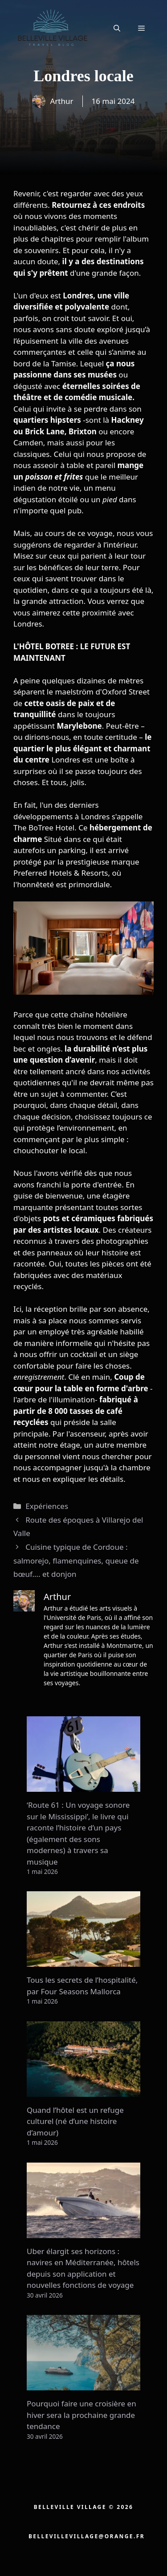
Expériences (46, 1506)
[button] (117, 28)
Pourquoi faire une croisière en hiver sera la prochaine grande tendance (81, 2414)
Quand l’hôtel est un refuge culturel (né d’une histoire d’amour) (75, 2121)
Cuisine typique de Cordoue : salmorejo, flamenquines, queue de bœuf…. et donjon (76, 1560)
